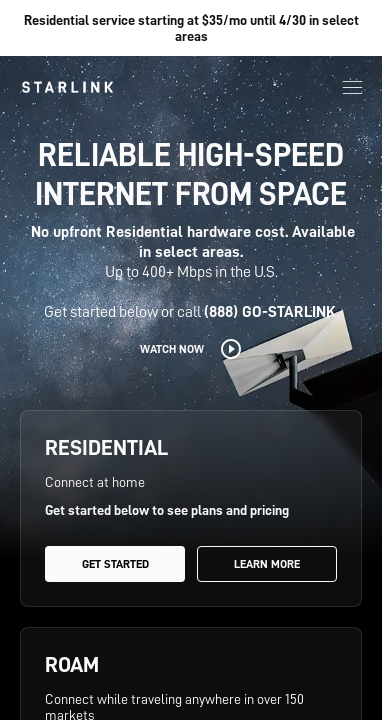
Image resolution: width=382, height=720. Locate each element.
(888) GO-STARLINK (270, 312)
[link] (67, 87)
